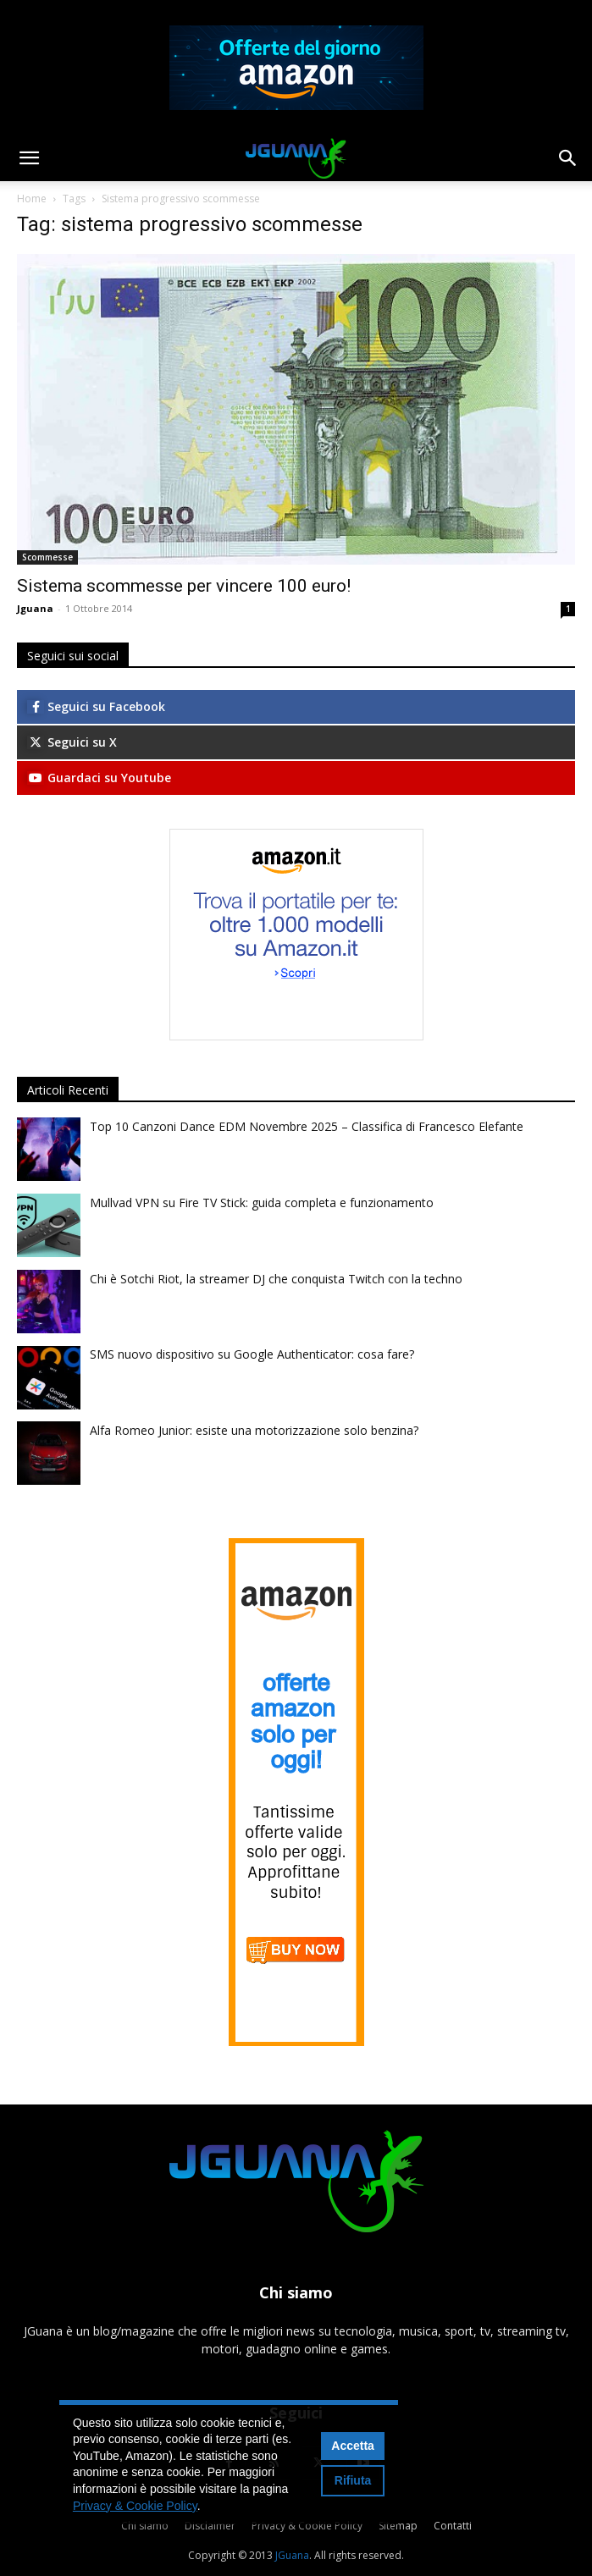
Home (32, 198)
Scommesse (47, 557)
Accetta (352, 2445)
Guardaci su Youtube (99, 777)
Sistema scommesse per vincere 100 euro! (184, 586)
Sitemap (398, 2525)
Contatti (453, 2525)
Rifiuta (353, 2480)
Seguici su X (72, 742)
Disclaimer (210, 2525)
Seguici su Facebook (96, 706)
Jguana (35, 608)
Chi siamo (145, 2525)
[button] (29, 158)
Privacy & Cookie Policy (307, 2525)
